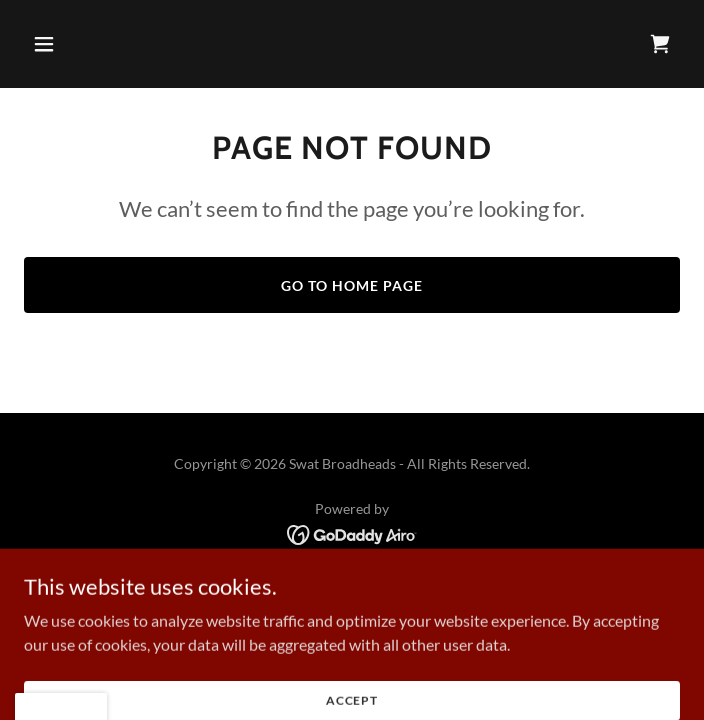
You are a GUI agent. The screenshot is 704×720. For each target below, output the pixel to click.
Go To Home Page (352, 285)
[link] (660, 44)
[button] (73, 44)
